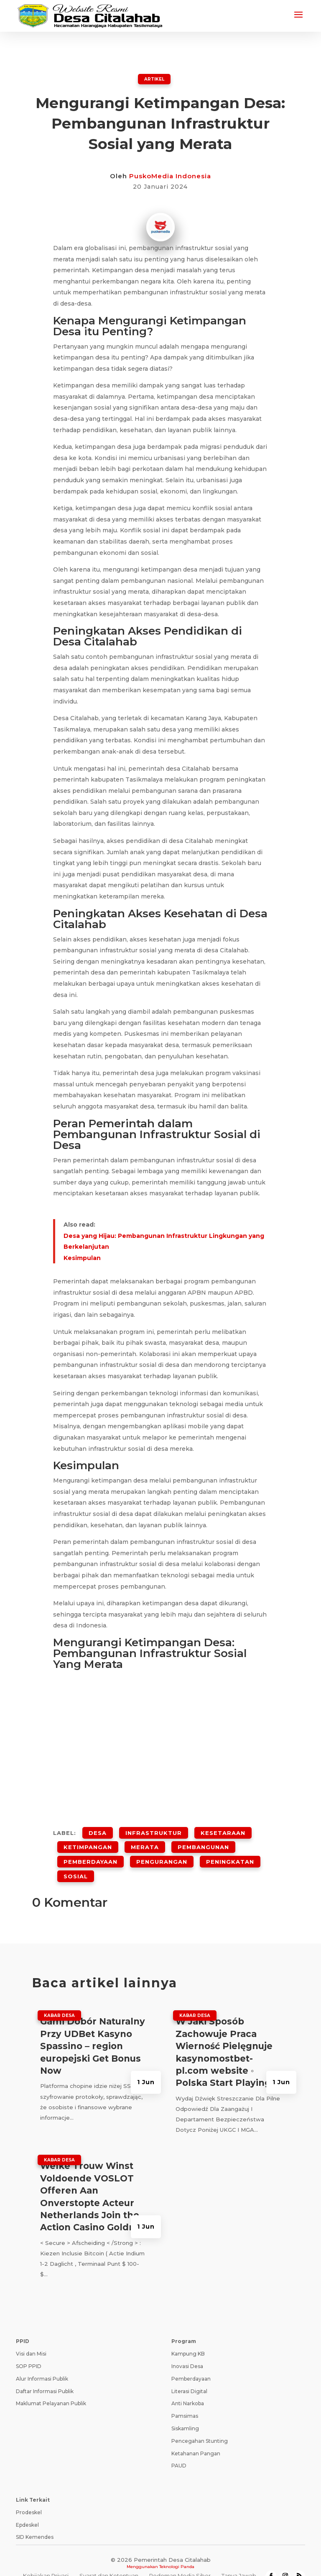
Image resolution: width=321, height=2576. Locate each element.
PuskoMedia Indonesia (170, 176)
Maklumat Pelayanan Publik (51, 2387)
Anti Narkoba (187, 2387)
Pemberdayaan (90, 1851)
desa (98, 1830)
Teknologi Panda (176, 2550)
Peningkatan (230, 1851)
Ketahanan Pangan (195, 2437)
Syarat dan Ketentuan (108, 2559)
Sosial (76, 1861)
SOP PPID (28, 2349)
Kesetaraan (223, 1830)
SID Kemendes (35, 2520)
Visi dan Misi (31, 2337)
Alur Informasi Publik (42, 2362)
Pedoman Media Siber (180, 2559)
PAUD (178, 2449)
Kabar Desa (59, 1999)
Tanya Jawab (239, 2559)
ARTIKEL (154, 78)
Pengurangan (161, 1851)
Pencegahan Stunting (199, 2424)
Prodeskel (29, 2495)
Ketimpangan (88, 1840)
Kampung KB (188, 2337)
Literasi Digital (189, 2374)
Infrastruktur (153, 1830)
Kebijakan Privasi (46, 2559)
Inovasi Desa (187, 2349)
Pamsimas (184, 2399)
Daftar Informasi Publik (45, 2374)
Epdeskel (27, 2508)
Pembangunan (203, 1840)
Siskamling (185, 2412)
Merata (145, 1840)
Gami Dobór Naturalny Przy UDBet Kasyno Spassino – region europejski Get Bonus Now (92, 2029)
